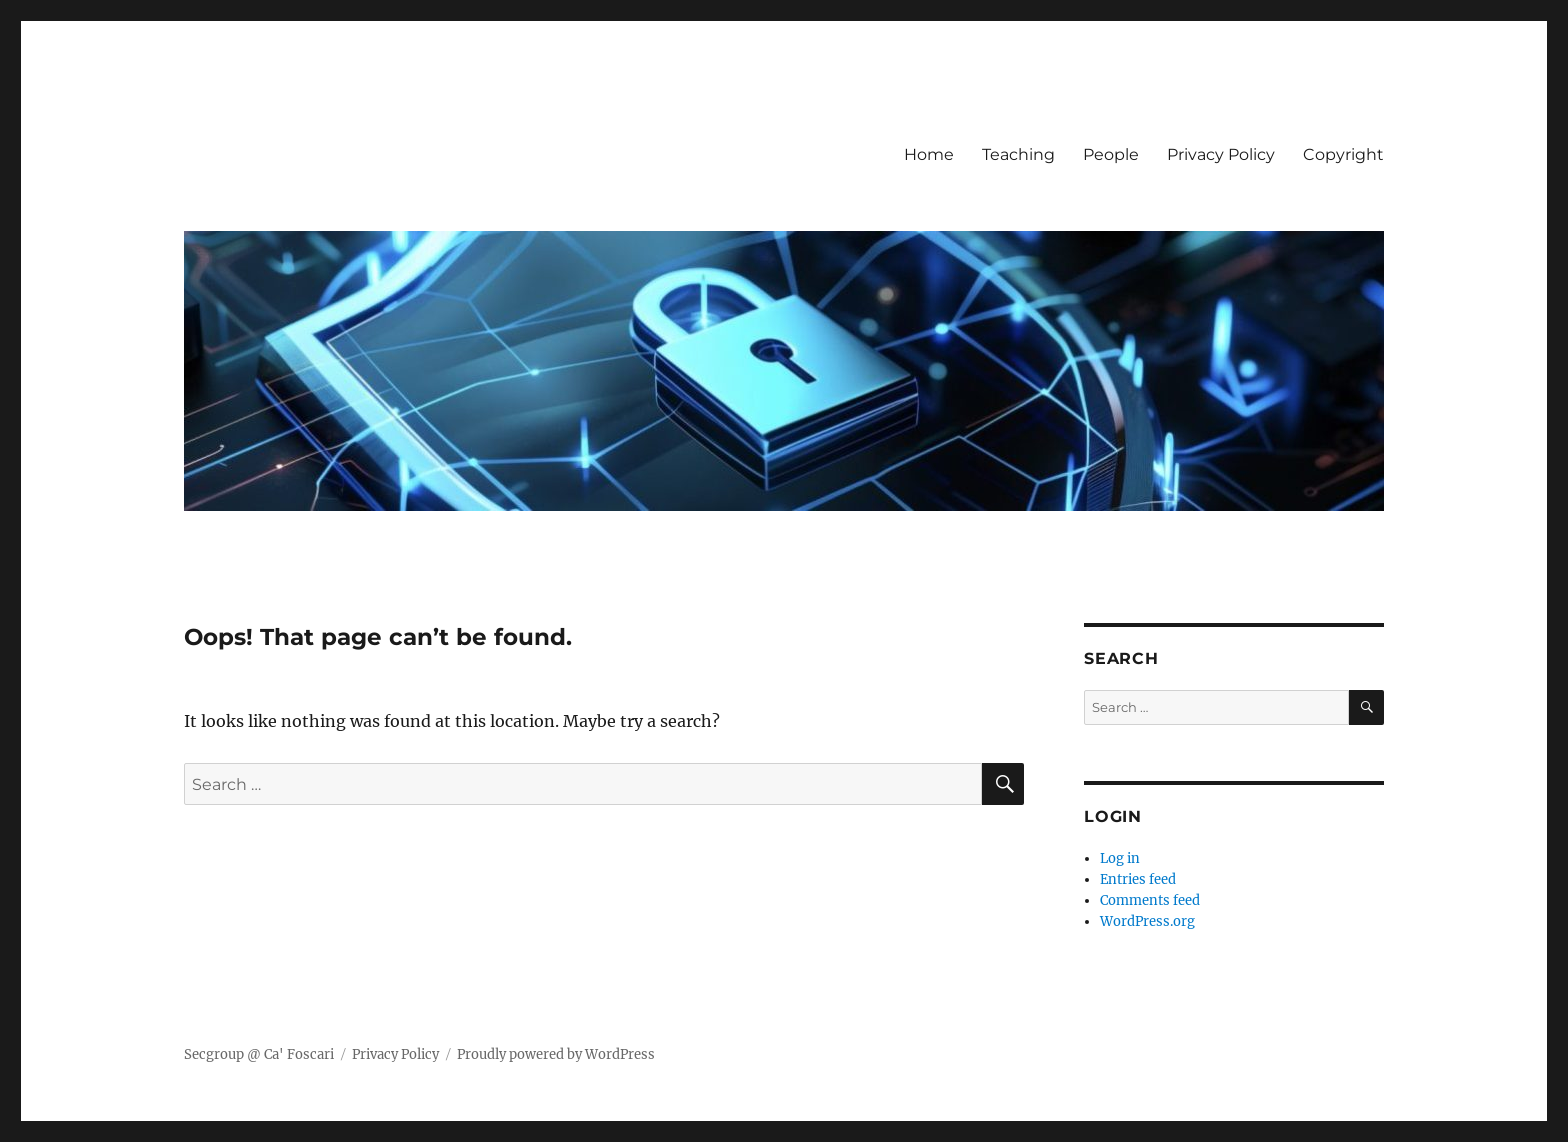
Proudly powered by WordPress (556, 1054)
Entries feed (1138, 879)
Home (929, 154)
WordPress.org (1147, 921)
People (1111, 154)
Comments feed (1150, 900)
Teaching (1018, 154)
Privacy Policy (1221, 154)
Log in (1120, 858)
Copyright (1343, 154)
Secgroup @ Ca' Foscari (259, 1054)
